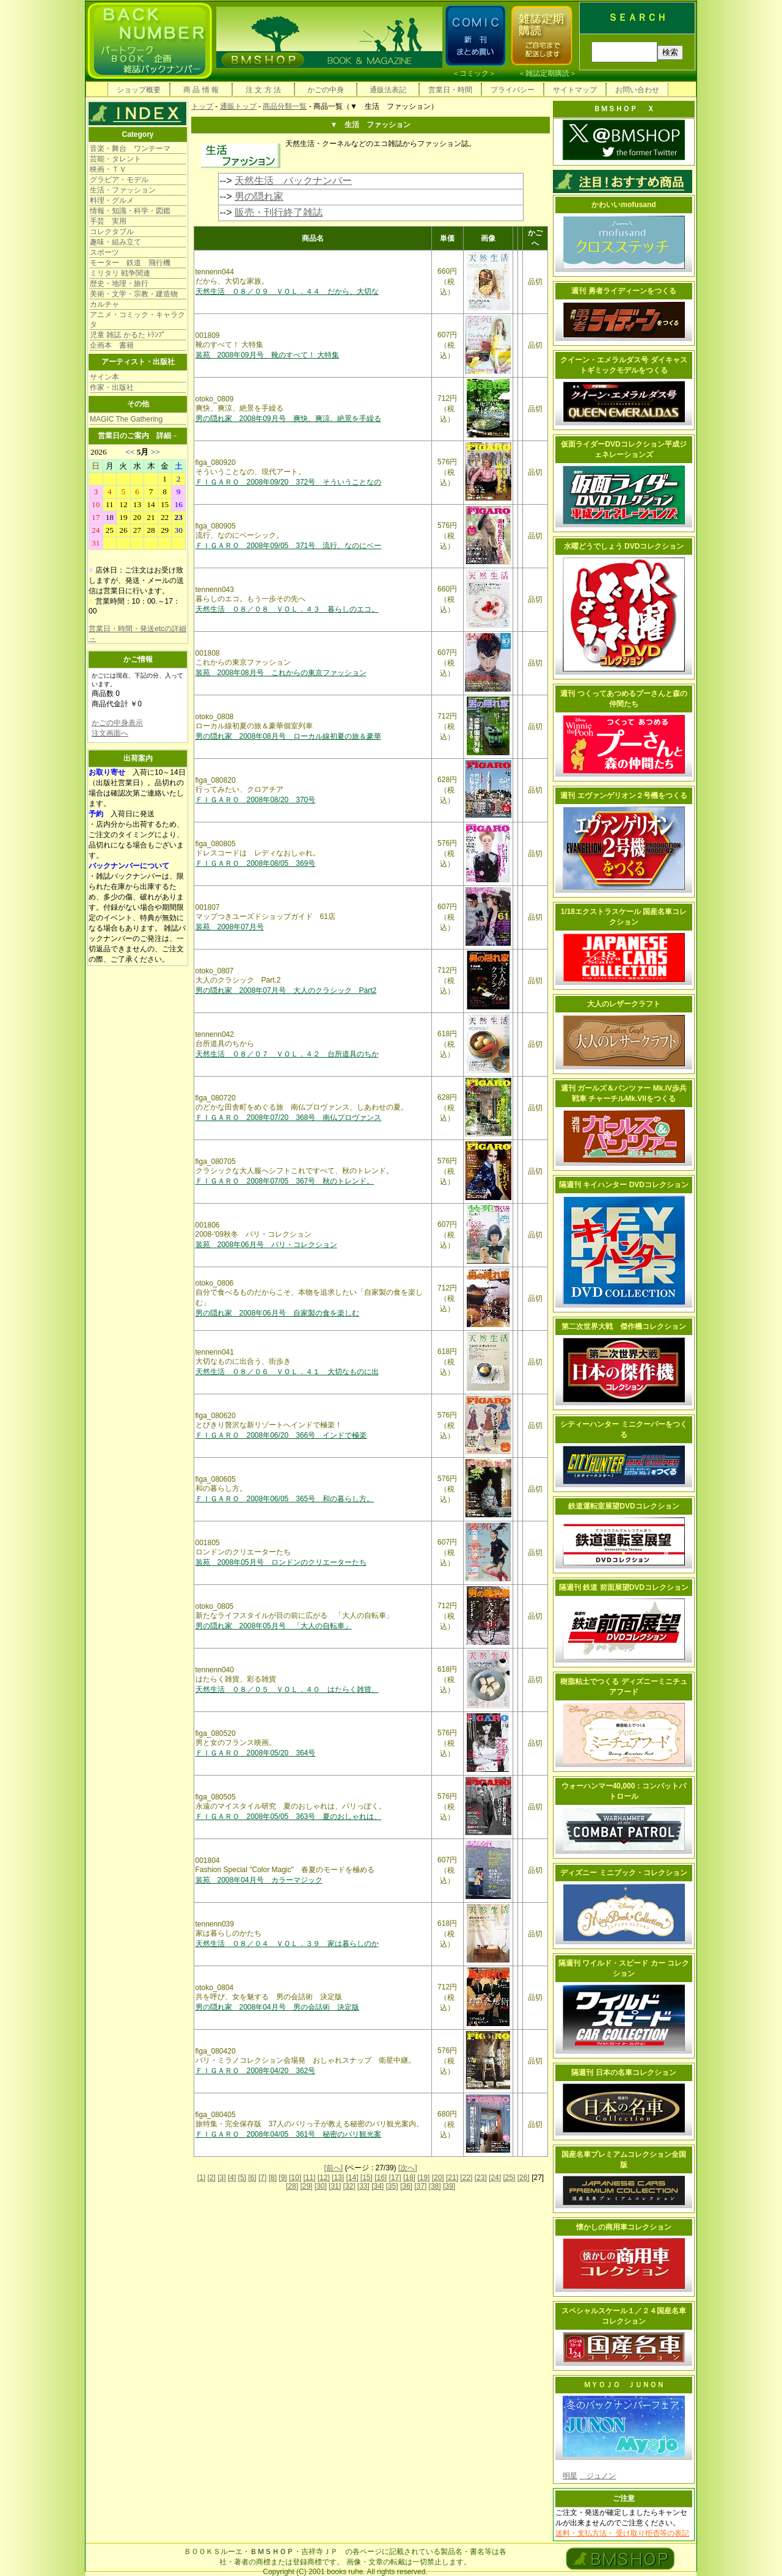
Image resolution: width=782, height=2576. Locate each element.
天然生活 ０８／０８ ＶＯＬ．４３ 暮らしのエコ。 (287, 609)
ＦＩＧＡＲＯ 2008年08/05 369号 (256, 863)
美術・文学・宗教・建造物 (134, 294)
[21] (452, 2177)
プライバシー (513, 90)
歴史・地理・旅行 (119, 283)
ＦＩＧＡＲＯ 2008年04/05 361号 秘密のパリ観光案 (289, 2134)
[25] (509, 2177)
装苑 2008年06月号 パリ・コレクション (266, 1244)
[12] (324, 2177)
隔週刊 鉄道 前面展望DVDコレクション (624, 1587)
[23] (481, 2177)
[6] (252, 2177)
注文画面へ (110, 733)
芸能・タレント (115, 159)
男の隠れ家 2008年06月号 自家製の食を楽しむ (277, 1313)
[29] (306, 2186)
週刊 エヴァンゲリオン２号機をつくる (623, 795)
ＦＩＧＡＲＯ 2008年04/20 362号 (256, 2070)
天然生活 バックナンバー (293, 180)
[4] (232, 2177)
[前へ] (333, 2168)
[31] (335, 2186)
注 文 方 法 (263, 90)
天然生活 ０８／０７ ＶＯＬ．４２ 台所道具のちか (287, 1054)
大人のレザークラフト (623, 1004)
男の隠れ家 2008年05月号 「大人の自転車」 (274, 1626)
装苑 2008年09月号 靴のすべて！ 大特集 (267, 355)
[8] (273, 2177)
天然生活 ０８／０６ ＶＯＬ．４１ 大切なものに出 (287, 1371)
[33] (363, 2186)
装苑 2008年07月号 (230, 927)
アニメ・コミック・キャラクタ (137, 319)
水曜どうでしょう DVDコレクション (624, 546)
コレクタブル (112, 231)
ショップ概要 (139, 90)
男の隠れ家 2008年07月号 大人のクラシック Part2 (286, 990)
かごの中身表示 (117, 723)
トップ (202, 106)
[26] (523, 2177)
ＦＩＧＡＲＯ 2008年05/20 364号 (256, 1753)
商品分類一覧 (285, 106)
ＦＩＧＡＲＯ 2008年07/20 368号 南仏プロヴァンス (289, 1117)
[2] (212, 2177)
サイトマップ (575, 90)
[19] (423, 2177)
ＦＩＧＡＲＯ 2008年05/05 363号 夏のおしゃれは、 (289, 1816)
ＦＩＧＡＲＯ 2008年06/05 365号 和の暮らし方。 (285, 1499)
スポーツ (104, 252)
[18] (409, 2177)
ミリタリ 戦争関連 (120, 273)
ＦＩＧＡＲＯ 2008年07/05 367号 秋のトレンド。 (285, 1181)
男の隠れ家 (259, 196)
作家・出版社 (112, 387)
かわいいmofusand (623, 204)
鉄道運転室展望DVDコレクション (623, 1506)
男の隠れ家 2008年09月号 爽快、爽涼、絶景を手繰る (288, 418)
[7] (262, 2177)
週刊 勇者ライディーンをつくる (623, 291)
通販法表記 (388, 90)
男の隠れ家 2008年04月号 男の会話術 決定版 (277, 2007)
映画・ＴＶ (108, 169)
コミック (474, 73)
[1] (201, 2177)
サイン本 (104, 377)
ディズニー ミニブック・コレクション (623, 1872)
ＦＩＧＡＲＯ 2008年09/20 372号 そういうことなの (289, 482)
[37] (420, 2186)
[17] (395, 2177)
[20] (438, 2177)
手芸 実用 (108, 221)
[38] (435, 2186)
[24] (495, 2177)
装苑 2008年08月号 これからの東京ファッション (281, 672)
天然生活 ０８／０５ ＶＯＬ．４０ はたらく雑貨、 (287, 1689)
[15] (366, 2177)
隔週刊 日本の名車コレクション (623, 2072)
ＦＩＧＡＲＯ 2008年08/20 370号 (256, 800)
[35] (392, 2186)
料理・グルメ (112, 200)
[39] (449, 2186)
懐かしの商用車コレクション (623, 2227)
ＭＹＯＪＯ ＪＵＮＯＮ (623, 2384)
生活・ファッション (123, 190)
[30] (321, 2186)
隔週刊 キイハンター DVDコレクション (624, 1184)
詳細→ (167, 435)
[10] (295, 2177)
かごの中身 (325, 90)
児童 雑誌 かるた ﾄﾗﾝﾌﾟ (128, 335)
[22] (466, 2177)
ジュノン (597, 2476)
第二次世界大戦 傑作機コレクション (623, 1326)
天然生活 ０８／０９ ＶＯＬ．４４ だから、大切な (287, 291)
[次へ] (407, 2168)
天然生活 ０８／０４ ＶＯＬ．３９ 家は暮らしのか (287, 1943)
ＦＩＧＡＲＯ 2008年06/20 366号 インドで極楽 (281, 1435)
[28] (292, 2186)
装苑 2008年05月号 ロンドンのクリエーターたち (281, 1562)
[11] (309, 2177)
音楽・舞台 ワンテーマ (130, 148)
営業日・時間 (450, 90)
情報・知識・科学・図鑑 (130, 211)
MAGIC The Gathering (126, 419)
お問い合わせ (637, 90)
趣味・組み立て (115, 242)
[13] (338, 2177)
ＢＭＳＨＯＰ (272, 2551)
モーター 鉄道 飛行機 (130, 262)
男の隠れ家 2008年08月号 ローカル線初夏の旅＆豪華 (288, 736)
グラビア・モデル (119, 179)
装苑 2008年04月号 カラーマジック (259, 1880)
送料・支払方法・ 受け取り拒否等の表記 (622, 2533)
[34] (377, 2186)
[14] (352, 2177)
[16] (381, 2177)
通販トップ (238, 106)
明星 (570, 2476)
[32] (349, 2186)
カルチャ (104, 304)
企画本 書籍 (112, 345)
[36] (406, 2186)
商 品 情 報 (201, 90)
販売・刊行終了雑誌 (279, 212)
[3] (221, 2177)
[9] (283, 2177)
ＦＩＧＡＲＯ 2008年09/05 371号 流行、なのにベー (289, 545)
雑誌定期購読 (547, 73)
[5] (242, 2177)
